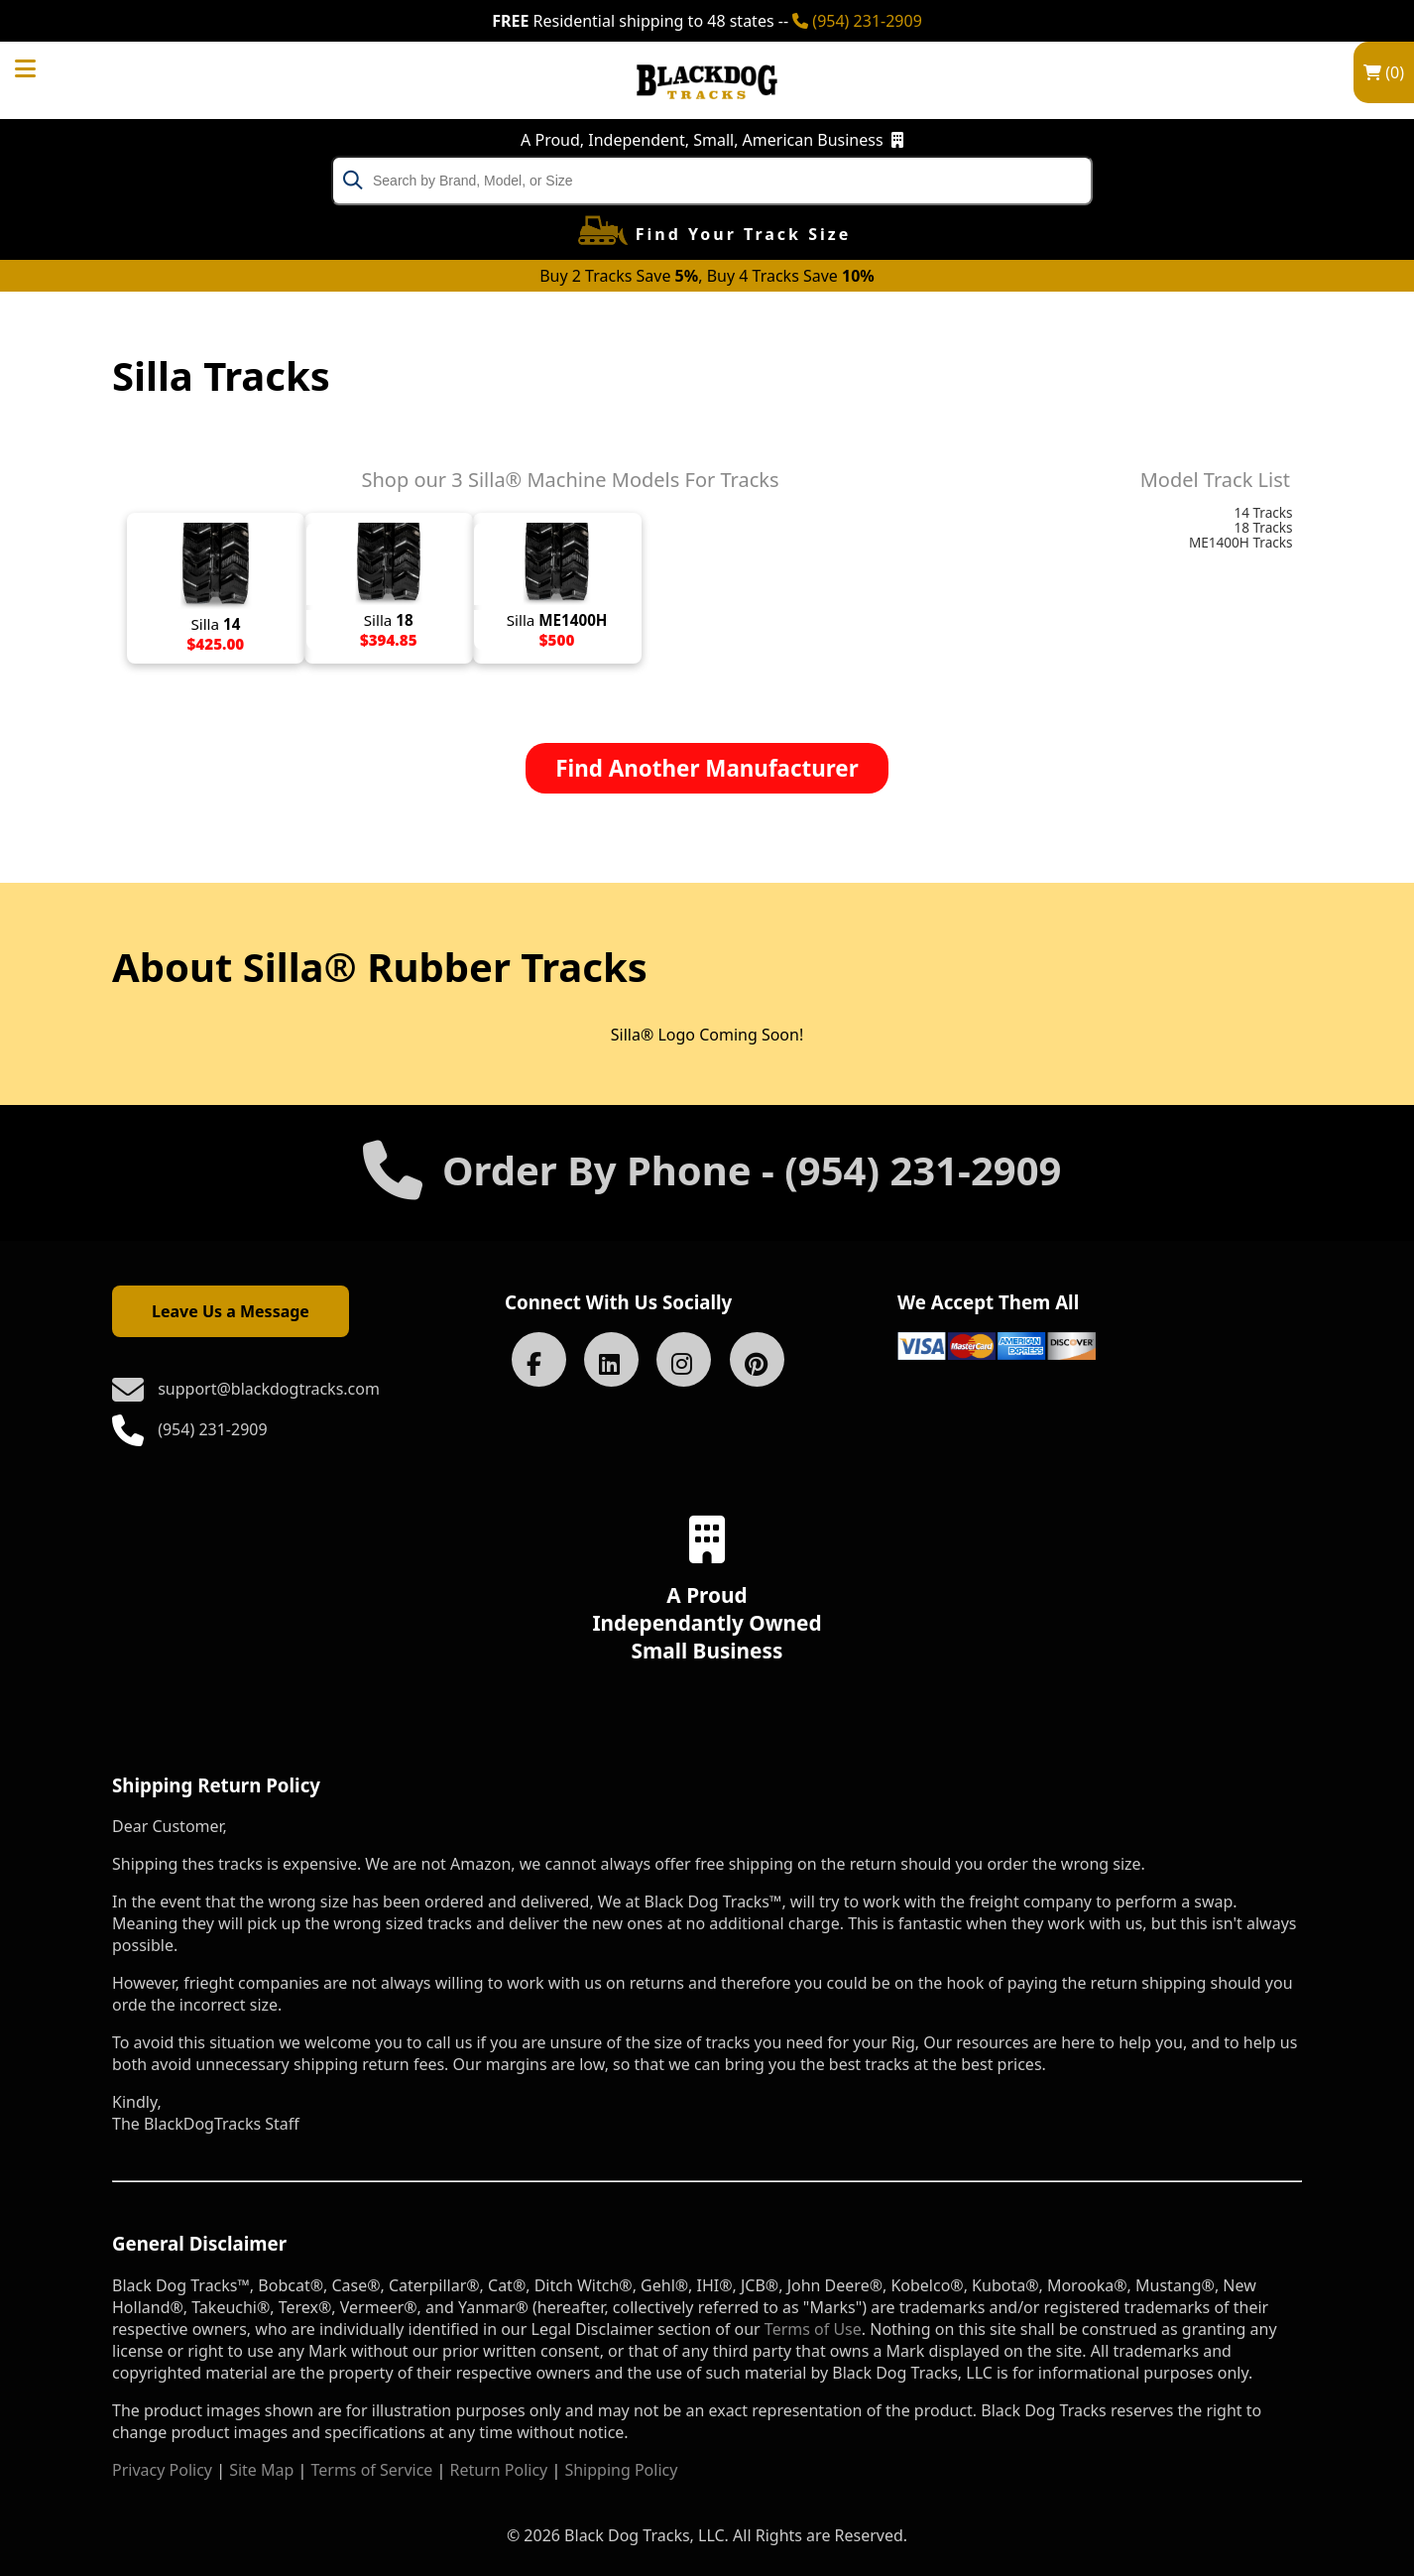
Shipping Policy (620, 2470)
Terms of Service (371, 2470)
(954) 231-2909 (857, 21)
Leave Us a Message (230, 1311)
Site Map (261, 2470)
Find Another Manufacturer (707, 768)
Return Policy (499, 2470)
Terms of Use (813, 2329)
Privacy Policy (162, 2470)
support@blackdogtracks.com (269, 1389)
